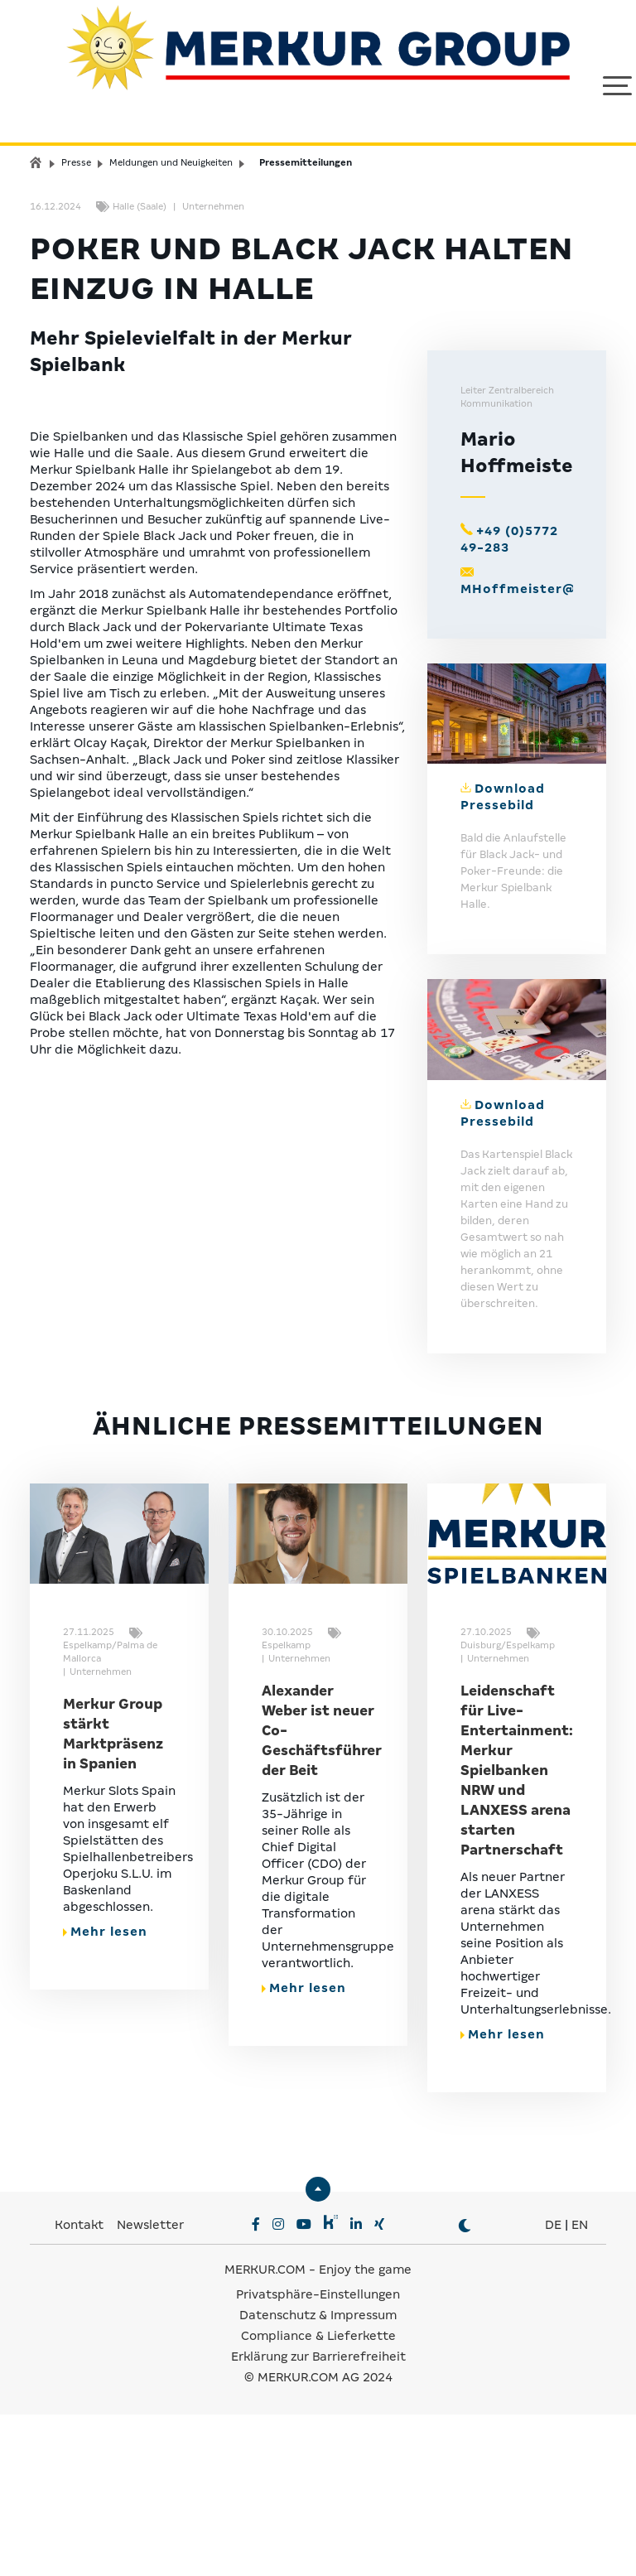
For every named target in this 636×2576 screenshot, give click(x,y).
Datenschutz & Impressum (318, 2476)
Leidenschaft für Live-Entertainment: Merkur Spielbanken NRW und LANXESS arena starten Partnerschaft (516, 1932)
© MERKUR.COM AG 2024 (318, 2538)
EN (579, 2386)
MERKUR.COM (265, 2431)
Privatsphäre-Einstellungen (318, 2456)
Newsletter (150, 2386)
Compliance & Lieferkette (318, 2497)
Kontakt (81, 2386)
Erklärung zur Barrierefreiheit (318, 2518)
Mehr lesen (105, 2093)
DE (553, 2386)
